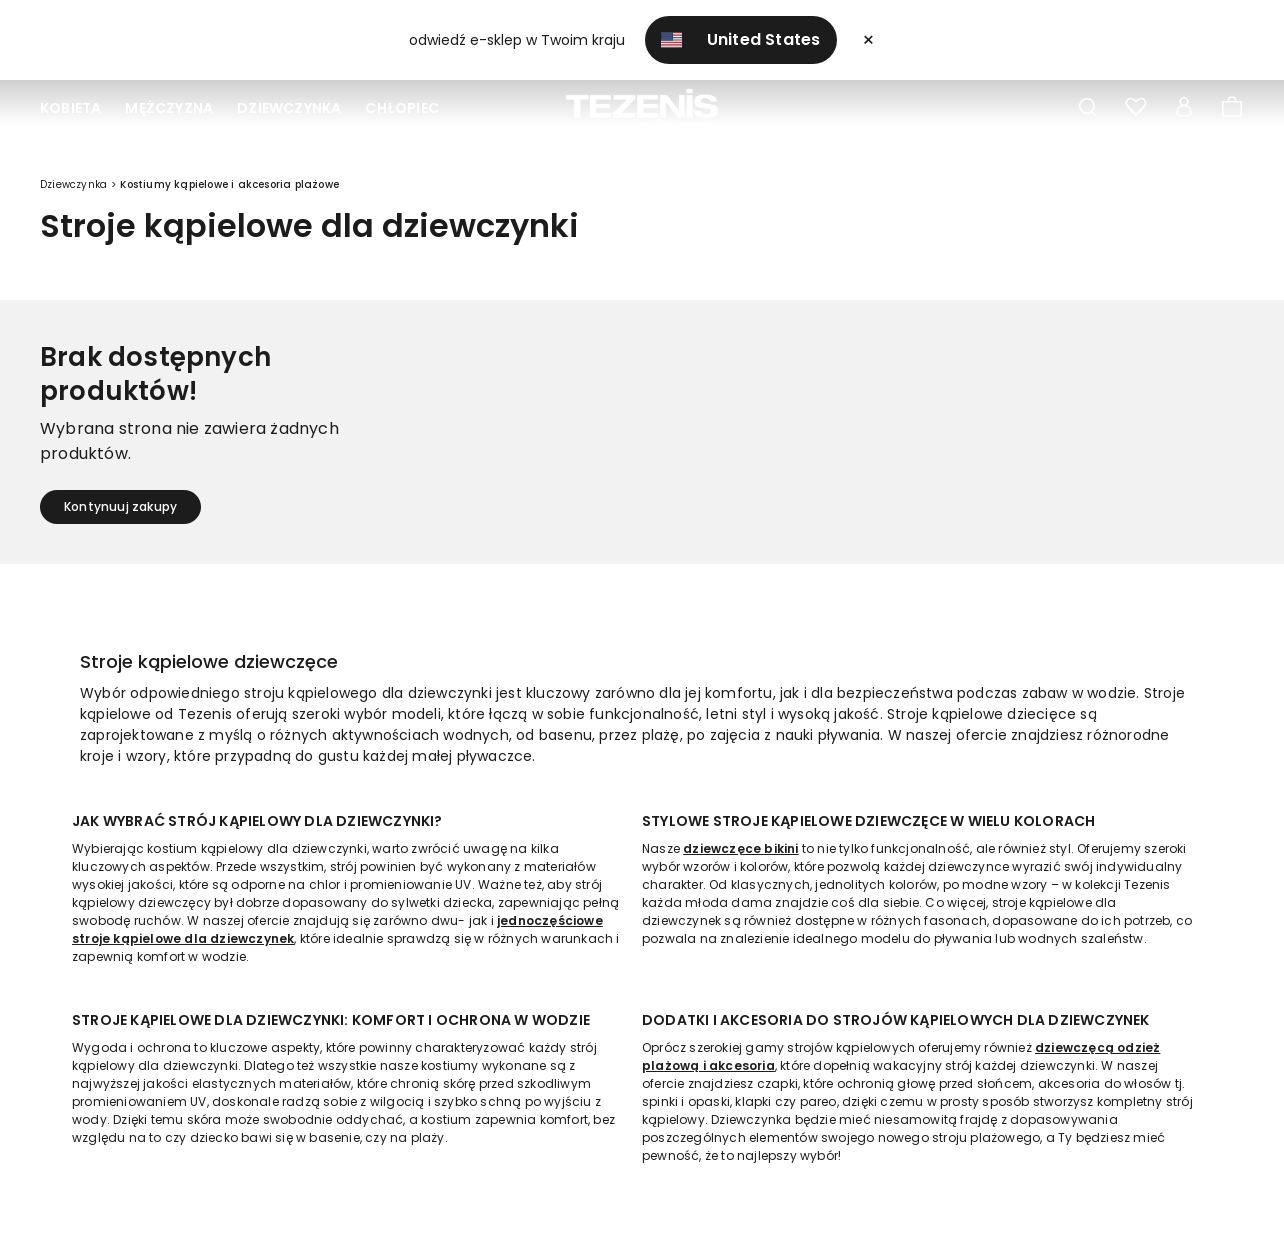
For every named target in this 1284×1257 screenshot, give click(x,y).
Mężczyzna (169, 108)
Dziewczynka (289, 108)
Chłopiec (402, 108)
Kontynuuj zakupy (120, 506)
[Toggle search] (1088, 108)
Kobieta (70, 108)
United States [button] (741, 39)
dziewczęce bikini (740, 848)
